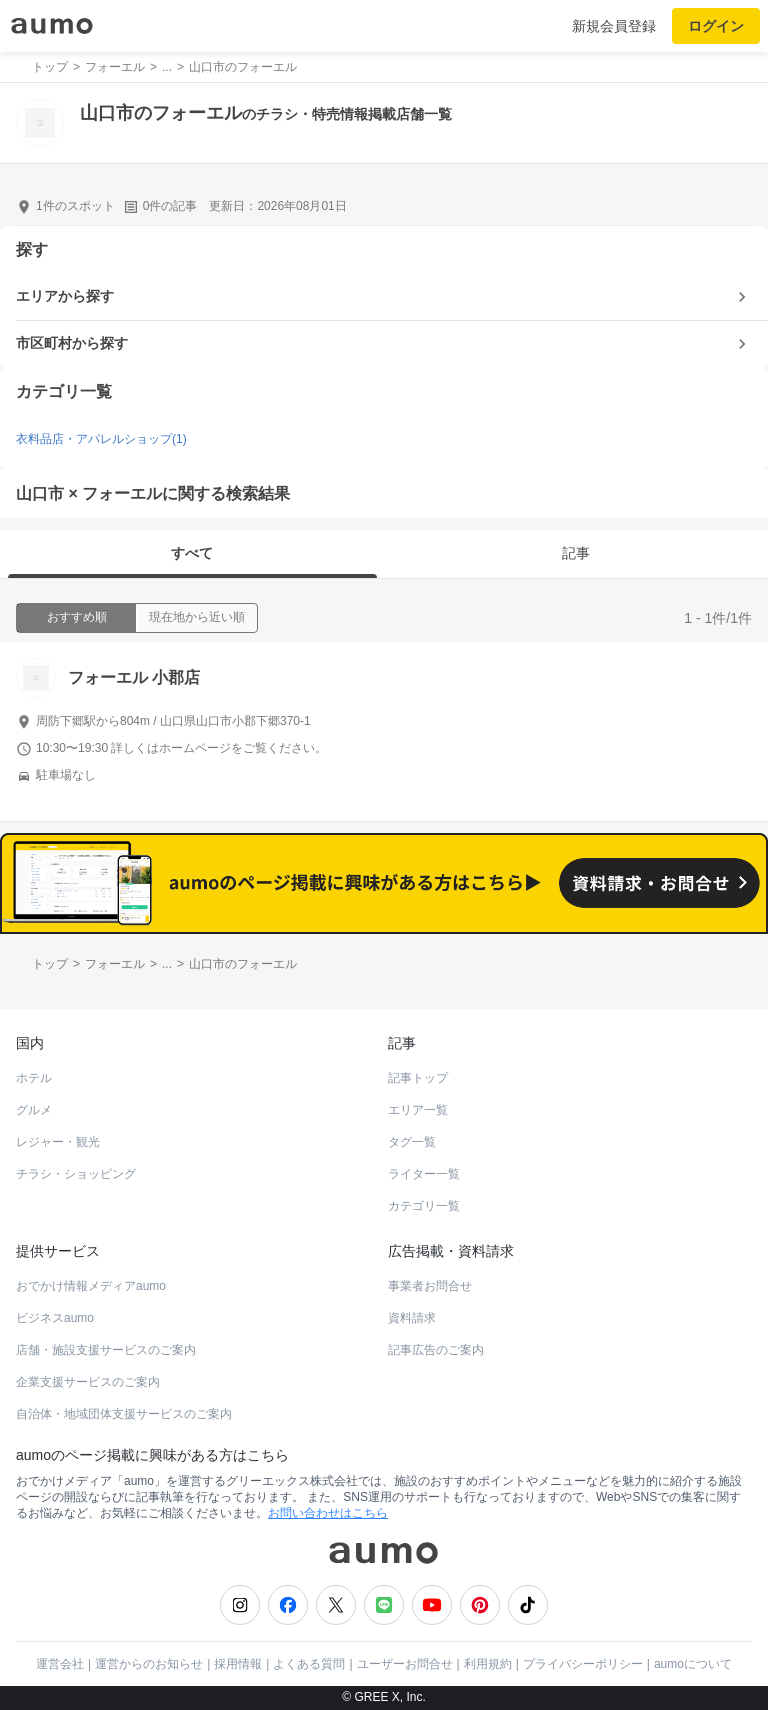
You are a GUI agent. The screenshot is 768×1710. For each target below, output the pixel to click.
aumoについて (693, 1664)
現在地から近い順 (197, 617)
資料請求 (412, 1318)
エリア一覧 (418, 1110)
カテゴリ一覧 (424, 1206)
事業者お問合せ (430, 1286)
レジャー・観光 (58, 1142)
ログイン (716, 26)
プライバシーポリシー (583, 1664)
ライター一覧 (424, 1174)
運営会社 (60, 1664)
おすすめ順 (77, 617)
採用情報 (238, 1664)
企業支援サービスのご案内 (88, 1382)
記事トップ (418, 1078)
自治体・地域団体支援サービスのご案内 (124, 1414)
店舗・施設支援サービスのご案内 (106, 1350)
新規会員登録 (614, 26)
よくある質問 (309, 1664)
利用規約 (488, 1664)
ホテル (34, 1078)
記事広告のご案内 (436, 1350)
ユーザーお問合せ (405, 1664)
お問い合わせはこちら (328, 1513)
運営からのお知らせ (149, 1664)
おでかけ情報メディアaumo (91, 1286)
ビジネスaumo (55, 1318)
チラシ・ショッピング (76, 1174)
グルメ (34, 1110)
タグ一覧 (412, 1142)
